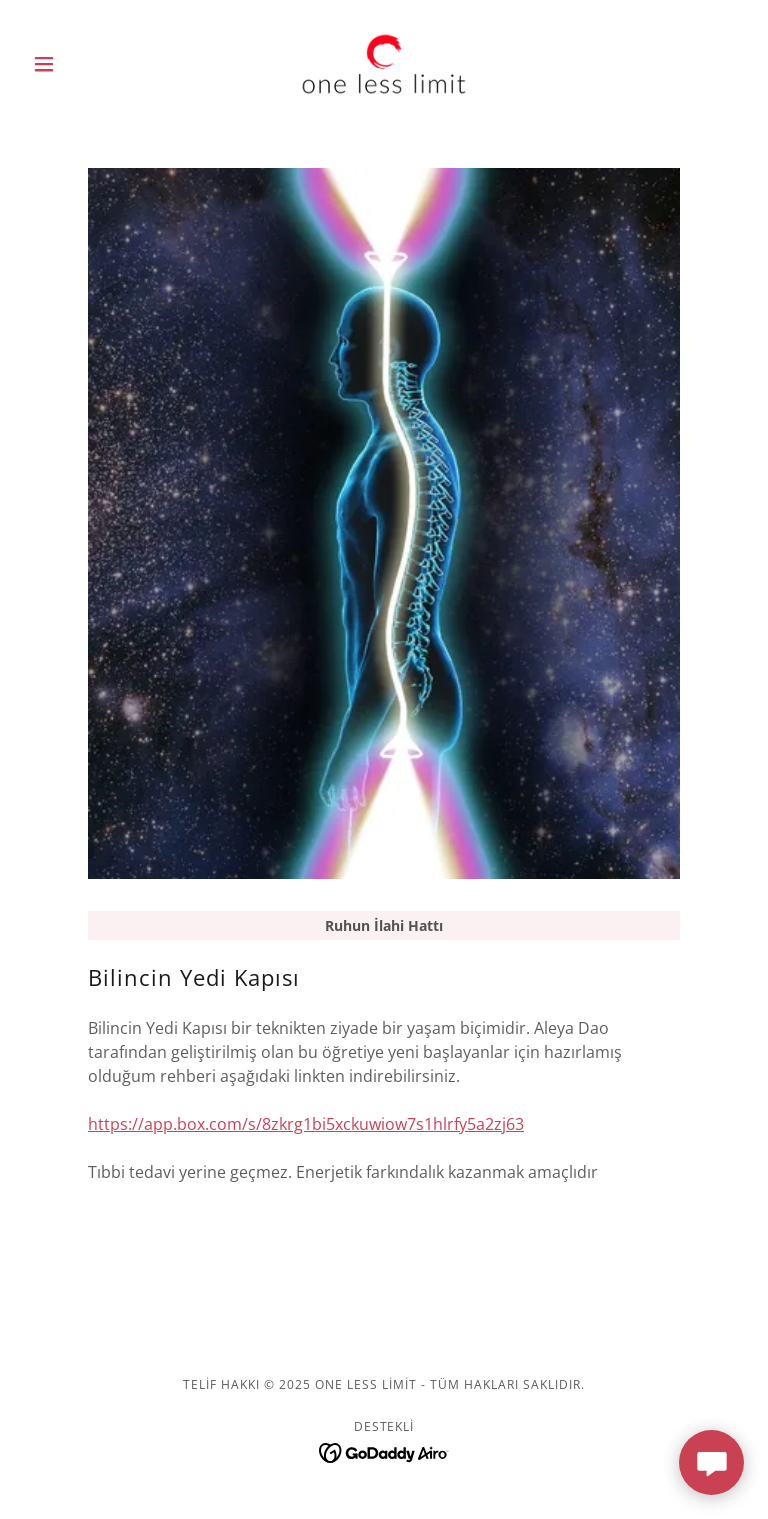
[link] (384, 64)
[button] (78, 64)
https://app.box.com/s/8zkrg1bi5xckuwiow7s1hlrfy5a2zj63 (306, 1124)
